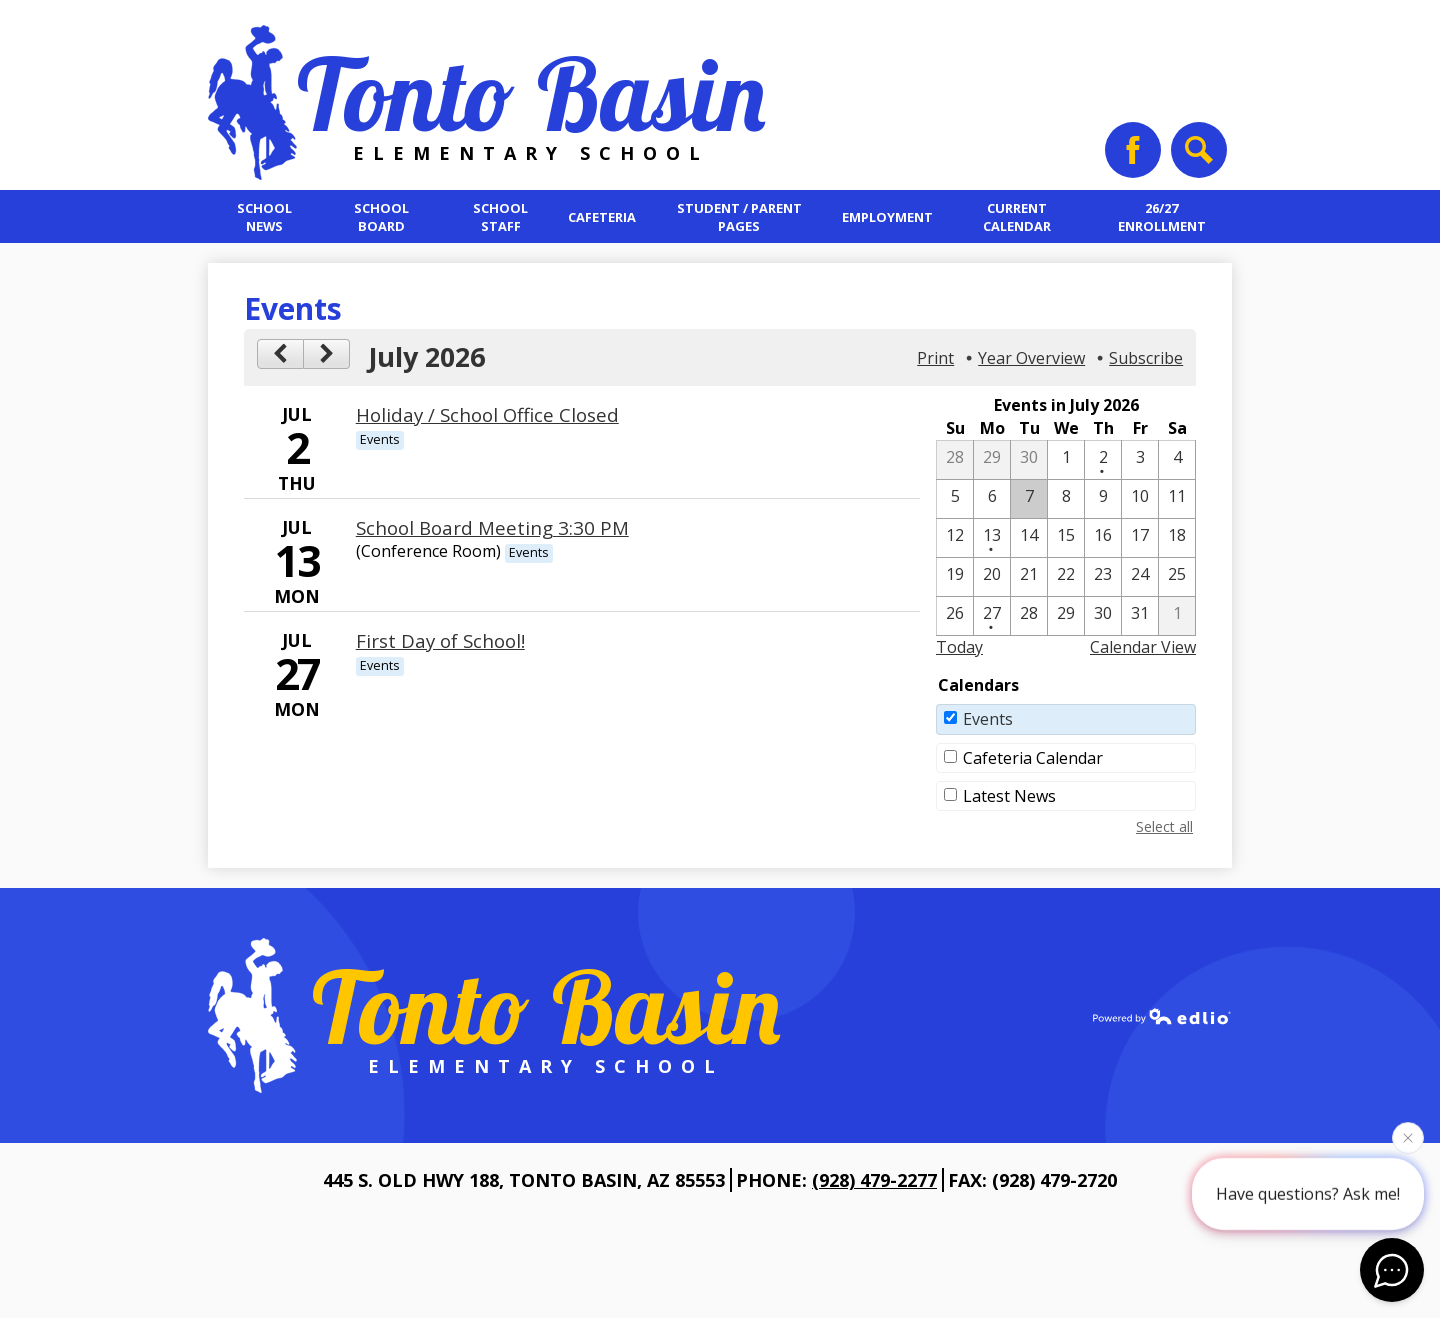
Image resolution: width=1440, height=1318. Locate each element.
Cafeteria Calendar (1033, 758)
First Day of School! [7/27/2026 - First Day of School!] (440, 640)
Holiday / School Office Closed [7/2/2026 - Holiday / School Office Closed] (487, 414)
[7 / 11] (1177, 499)
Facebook (1133, 157)
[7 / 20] (992, 577)
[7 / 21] (1029, 577)
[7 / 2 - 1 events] (1103, 460)
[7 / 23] (1103, 577)
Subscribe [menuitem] (1146, 358)
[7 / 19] (955, 577)
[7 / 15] (1066, 538)
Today (959, 647)
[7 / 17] (1140, 538)
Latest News (1009, 796)
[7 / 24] (1140, 577)
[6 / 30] (1029, 460)
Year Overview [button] (1031, 358)
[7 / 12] (955, 538)
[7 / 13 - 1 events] (992, 538)
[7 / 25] (1177, 577)
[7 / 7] (1029, 499)
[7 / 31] (1140, 616)
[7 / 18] (1177, 538)
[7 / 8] (1066, 499)
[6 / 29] (992, 460)
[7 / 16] (1103, 538)
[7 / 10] (1140, 499)
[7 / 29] (1066, 616)
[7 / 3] (1140, 460)
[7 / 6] (992, 499)
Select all (1164, 826)
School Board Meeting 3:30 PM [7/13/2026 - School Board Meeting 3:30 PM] (492, 527)
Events (988, 719)
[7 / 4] (1177, 460)
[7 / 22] (1066, 577)
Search (1196, 157)
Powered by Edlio (1162, 1016)
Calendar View (1143, 647)
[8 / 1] (1177, 616)
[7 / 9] (1103, 499)
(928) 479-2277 (874, 1180)
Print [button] (935, 358)
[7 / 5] (955, 499)
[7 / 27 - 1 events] (992, 616)
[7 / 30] (1103, 616)
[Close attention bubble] (1408, 1137)
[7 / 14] (1029, 538)
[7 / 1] (1066, 460)
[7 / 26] (955, 616)
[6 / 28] (955, 460)
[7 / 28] (1029, 616)
